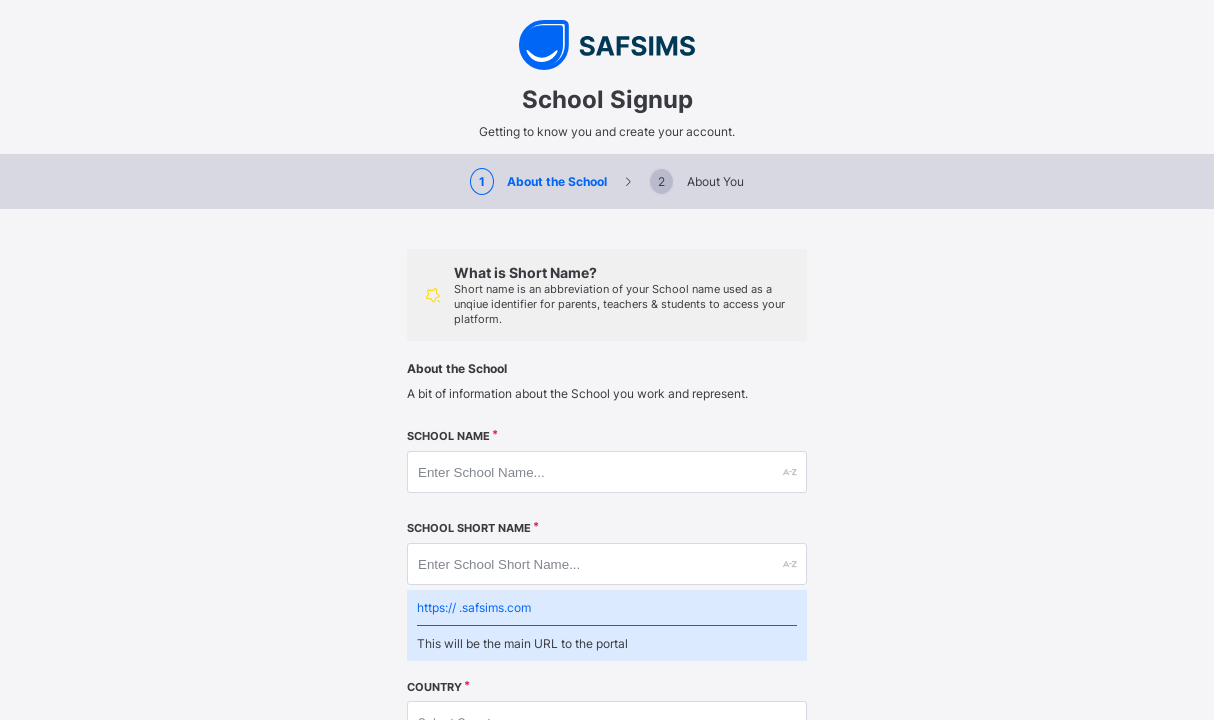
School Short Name (469, 528)
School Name (448, 436)
